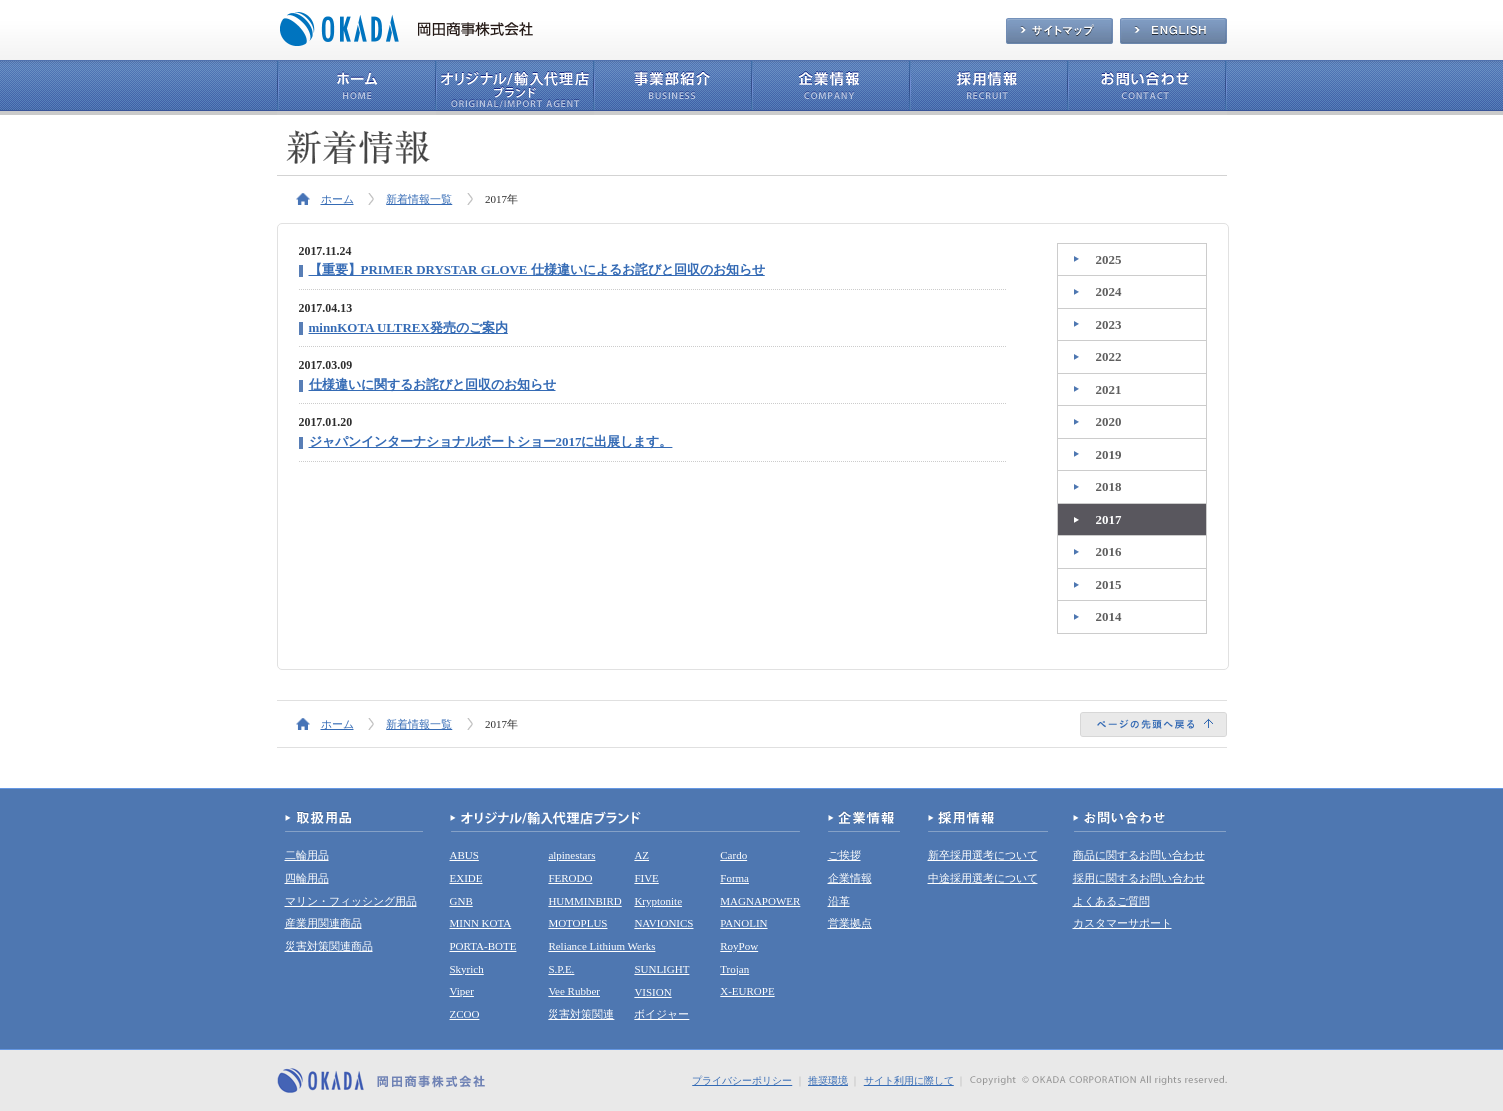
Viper (462, 991)
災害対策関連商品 (329, 946)
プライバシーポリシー (742, 1080)
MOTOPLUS (577, 923)
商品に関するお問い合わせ (1139, 855)
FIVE (646, 878)
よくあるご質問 (1111, 901)
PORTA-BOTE (483, 946)
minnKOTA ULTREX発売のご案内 (408, 327)
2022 (1109, 356)
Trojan (734, 969)
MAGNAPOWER (760, 901)
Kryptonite (658, 901)
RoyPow (739, 946)
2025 (1109, 259)
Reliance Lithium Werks (601, 946)
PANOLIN (743, 923)
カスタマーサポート (1122, 923)
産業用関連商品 (323, 923)
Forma (734, 878)
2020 (1109, 421)
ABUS (464, 855)
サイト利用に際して (909, 1080)
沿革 (839, 901)
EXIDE (466, 878)
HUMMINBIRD (584, 901)
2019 (1109, 454)
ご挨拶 (844, 855)
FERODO (570, 878)
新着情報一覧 (419, 199)
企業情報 (850, 878)
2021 (1109, 389)
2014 (1109, 616)
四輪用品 (307, 878)
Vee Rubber (574, 991)
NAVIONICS (663, 923)
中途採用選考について (983, 878)
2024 (1109, 291)
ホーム (337, 199)
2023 (1109, 324)
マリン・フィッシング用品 (351, 901)
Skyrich (467, 969)
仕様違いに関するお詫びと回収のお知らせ (432, 384)
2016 (1109, 551)
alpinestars (571, 855)
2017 (1109, 519)
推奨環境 (828, 1080)
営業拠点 (850, 923)
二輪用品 (307, 855)
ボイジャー (661, 1014)
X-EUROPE (747, 991)
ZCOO (465, 1014)
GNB (461, 901)
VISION (652, 992)
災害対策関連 (581, 1014)
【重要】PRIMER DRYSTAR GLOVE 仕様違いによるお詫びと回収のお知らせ (537, 269)
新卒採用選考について (983, 855)
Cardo (733, 855)
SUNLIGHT (661, 969)
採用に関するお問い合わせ (1139, 878)
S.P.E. (561, 969)
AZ (641, 855)
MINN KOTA (481, 923)
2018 (1109, 486)
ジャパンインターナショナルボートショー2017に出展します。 (491, 441)
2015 (1109, 584)
